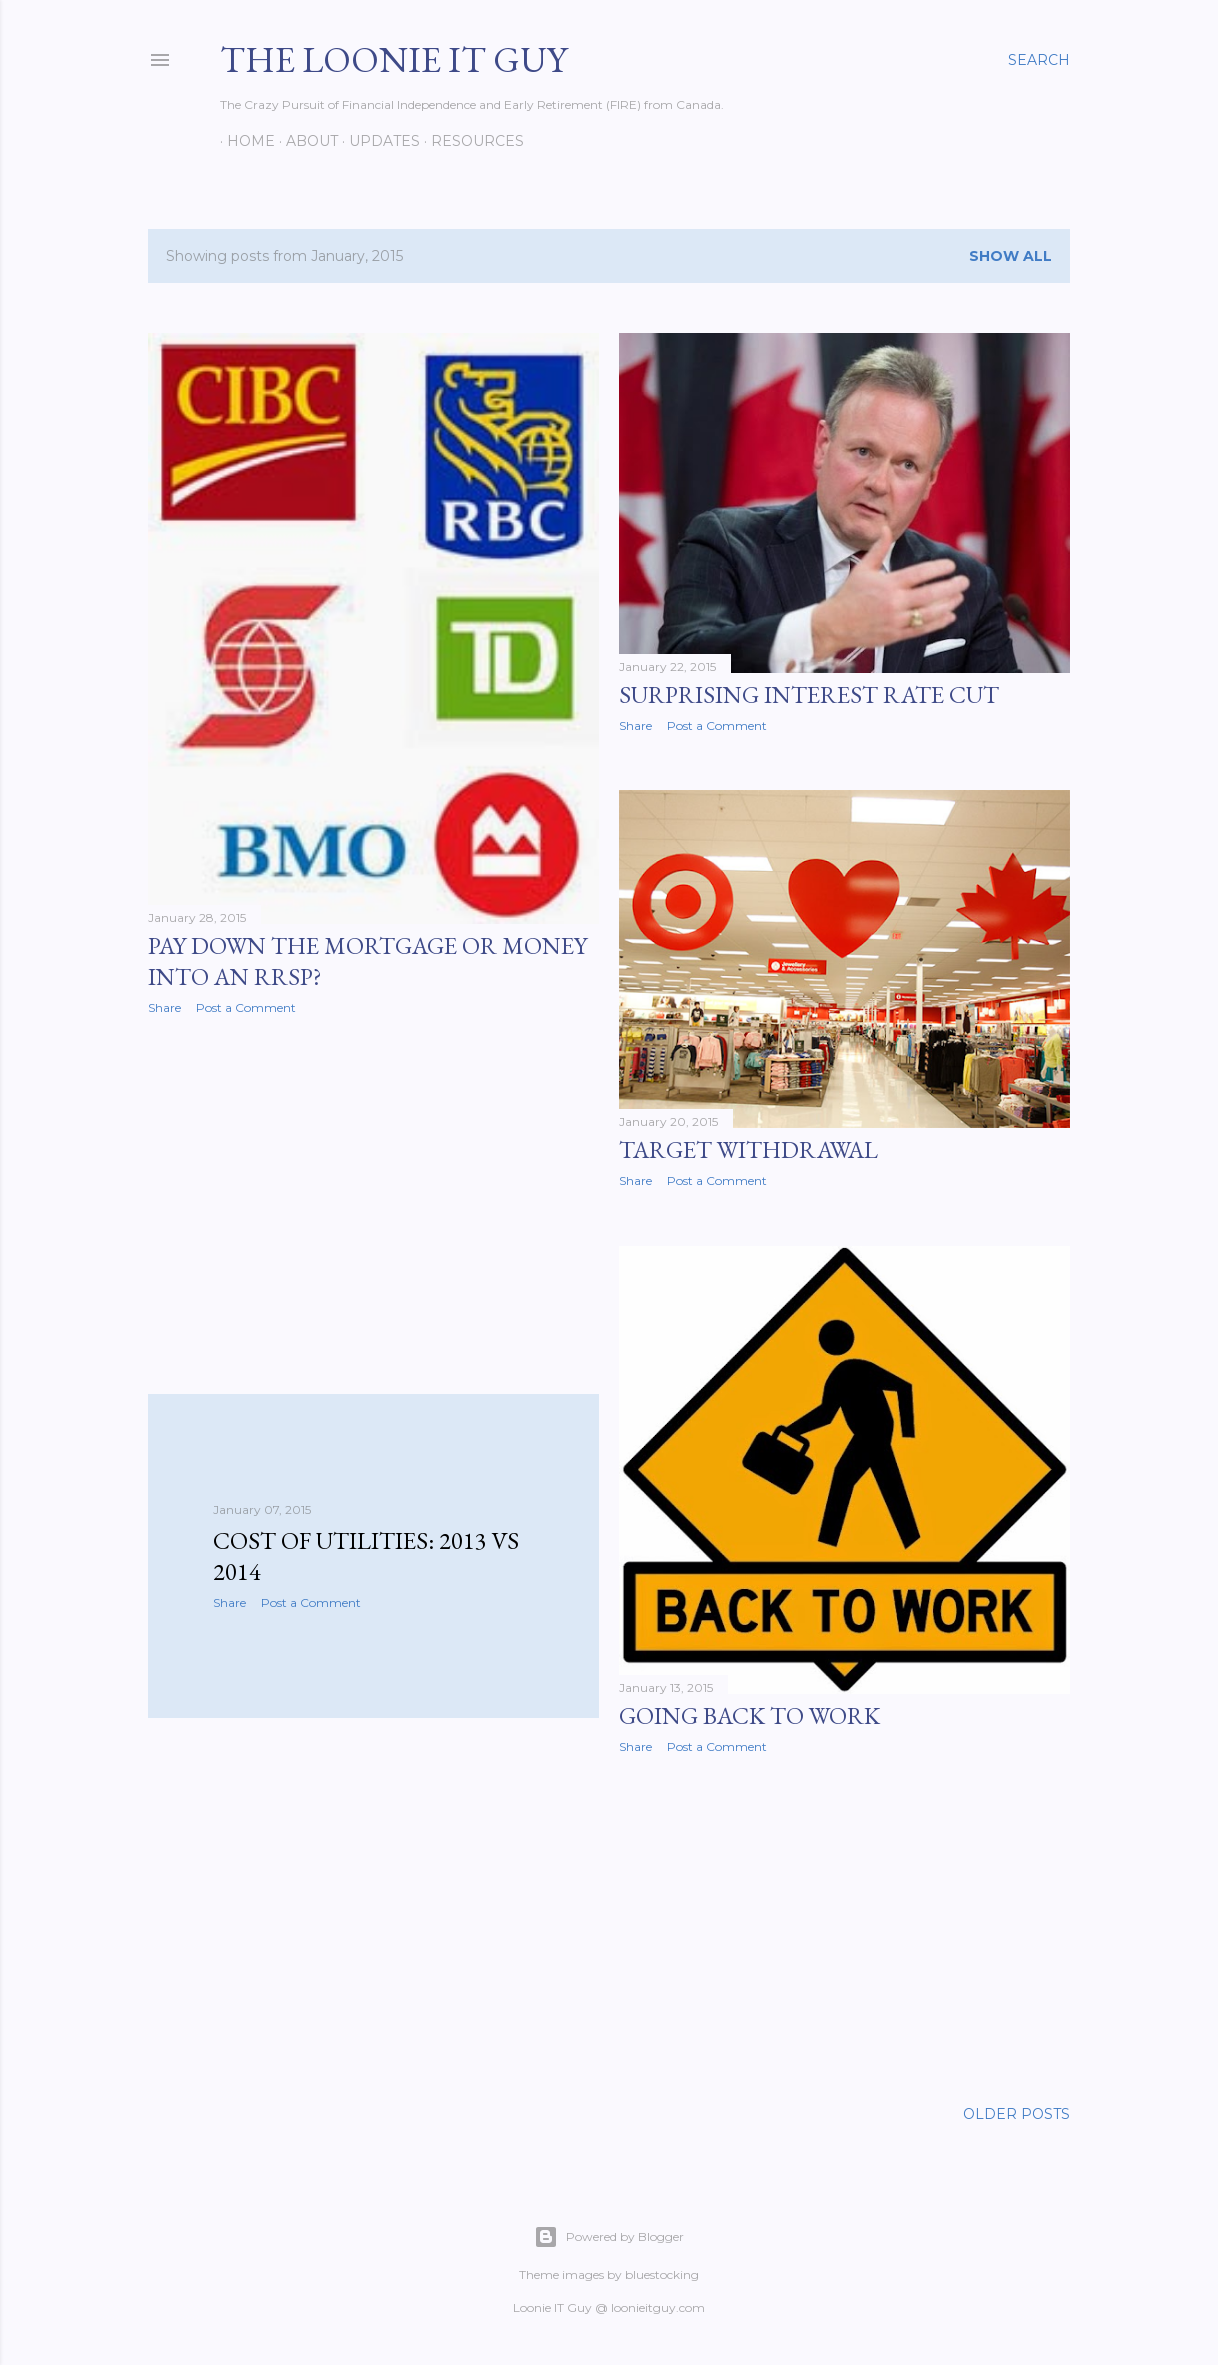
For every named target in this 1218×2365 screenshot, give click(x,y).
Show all (1010, 256)
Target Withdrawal (748, 1149)
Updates (377, 141)
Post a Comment (246, 1007)
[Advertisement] (373, 1205)
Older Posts (1016, 2114)
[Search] (1039, 60)
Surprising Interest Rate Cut (809, 694)
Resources (470, 141)
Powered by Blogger (609, 2237)
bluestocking (662, 2274)
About (305, 141)
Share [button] (164, 1007)
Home (244, 141)
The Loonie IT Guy (393, 59)
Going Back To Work (749, 1715)
